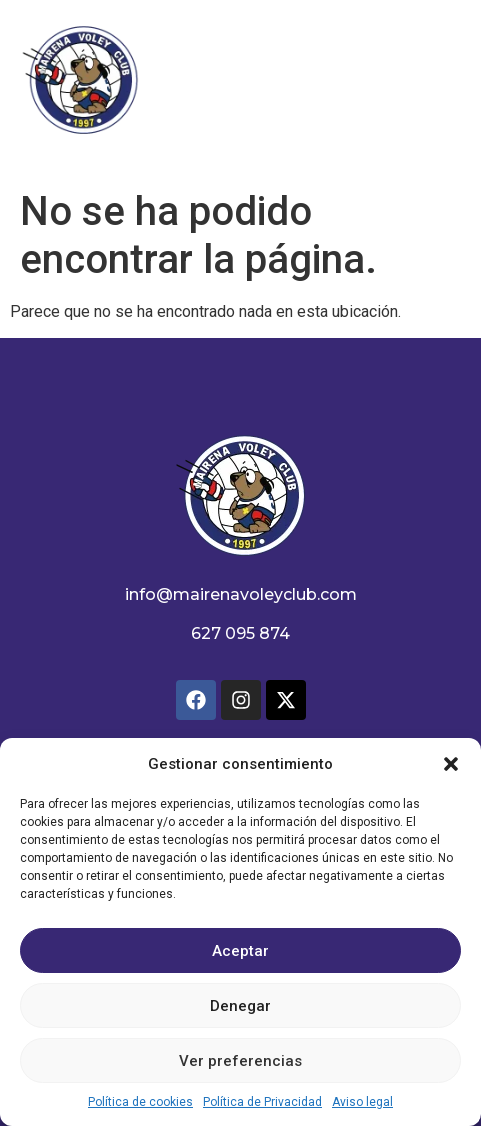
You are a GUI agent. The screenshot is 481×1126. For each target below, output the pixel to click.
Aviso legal (362, 1102)
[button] (451, 764)
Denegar (240, 1006)
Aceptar (240, 951)
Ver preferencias (240, 1061)
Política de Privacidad (262, 1102)
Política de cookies (140, 1102)
